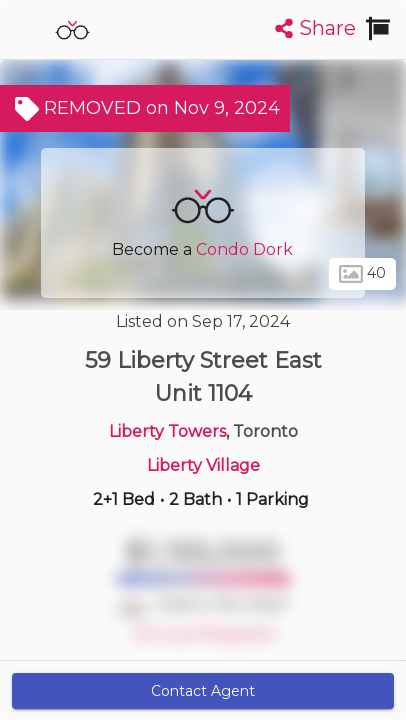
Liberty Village (203, 465)
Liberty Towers (167, 431)
